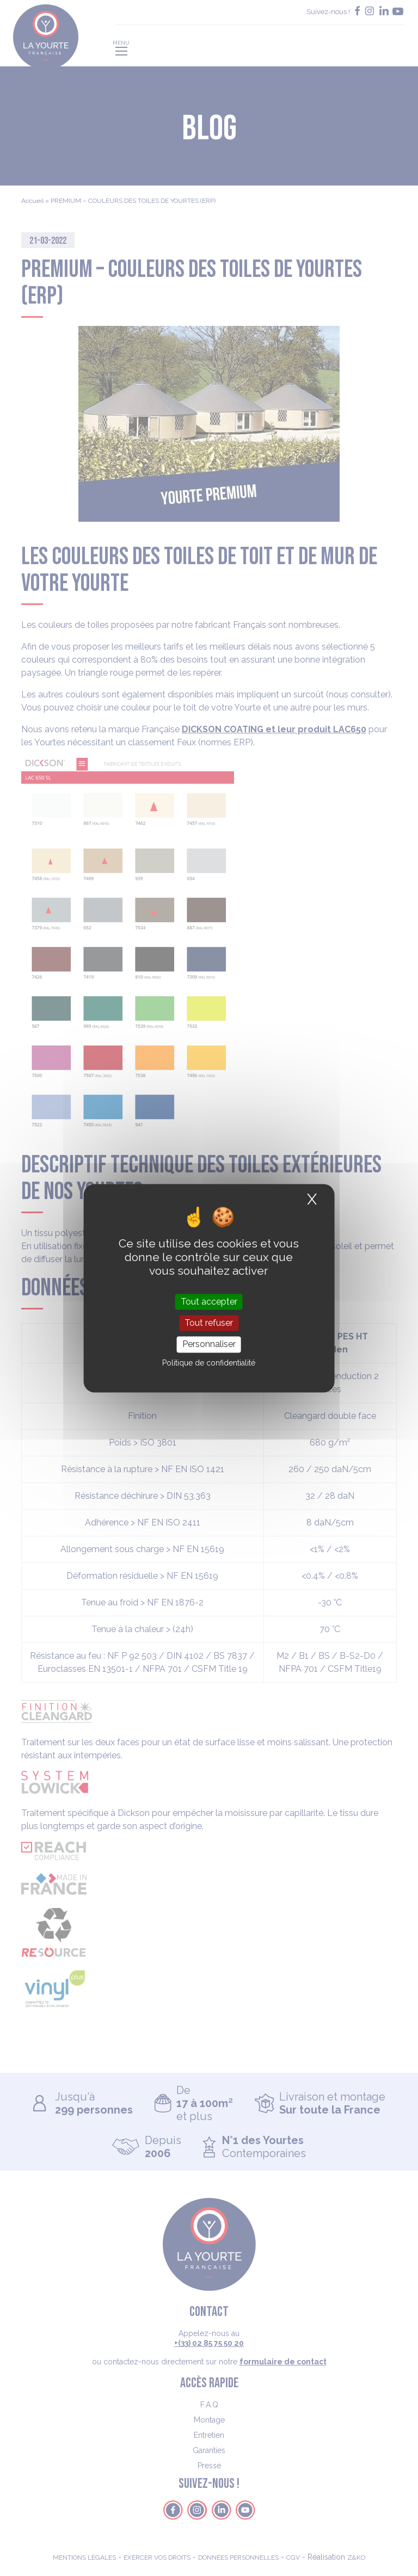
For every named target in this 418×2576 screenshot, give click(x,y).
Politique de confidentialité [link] (208, 1362)
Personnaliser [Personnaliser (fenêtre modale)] (209, 1344)
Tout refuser (209, 1323)
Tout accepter (209, 1301)
